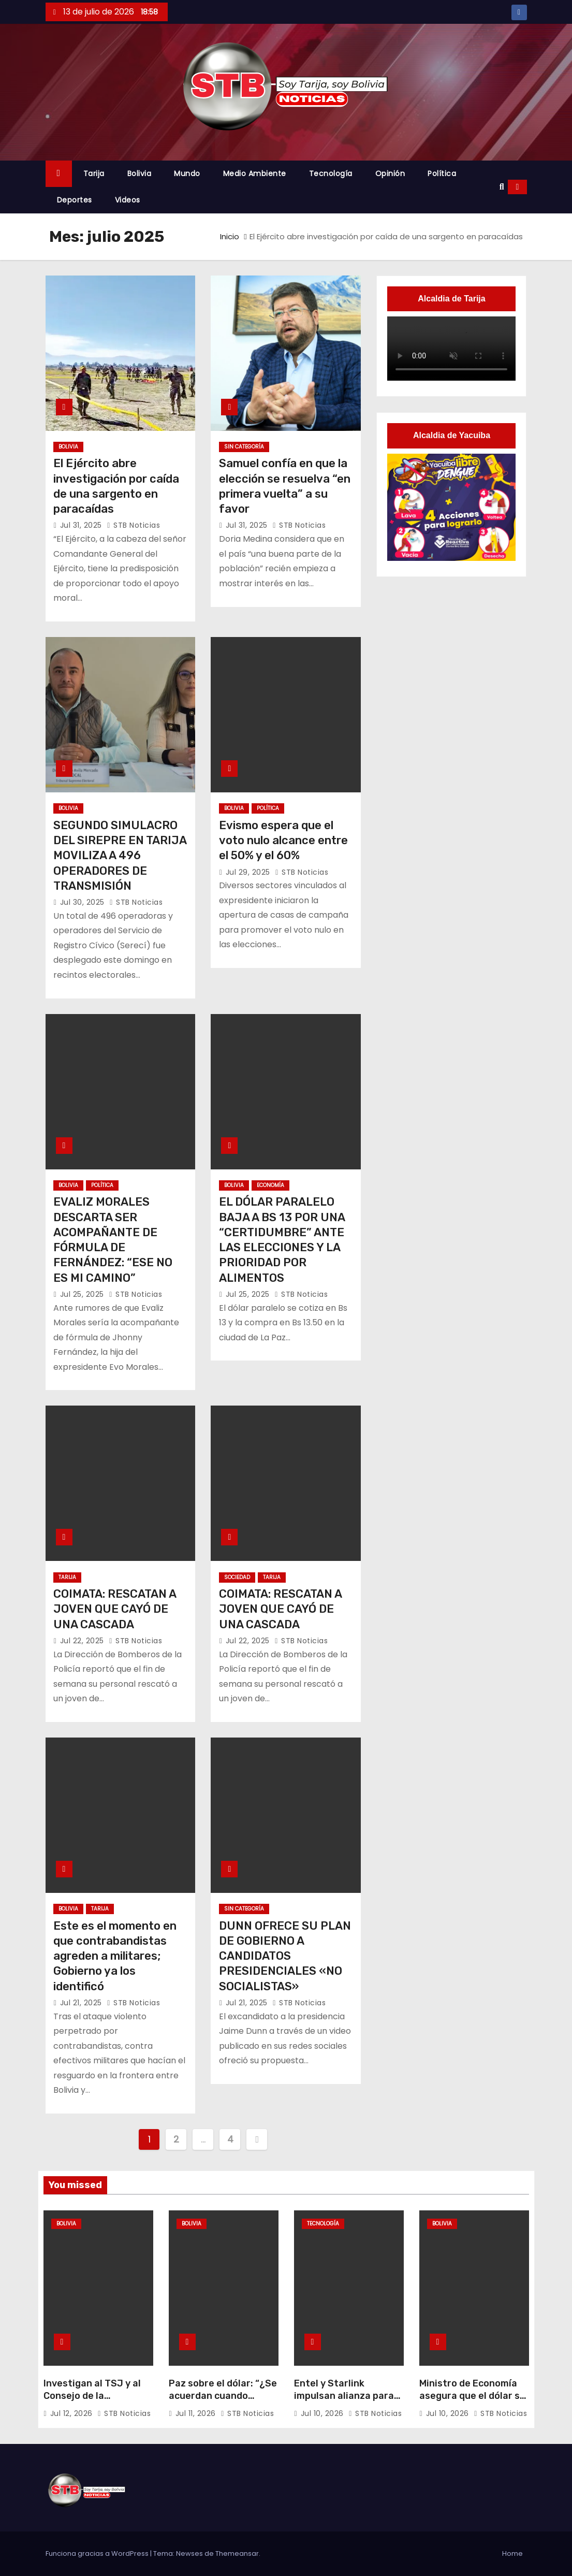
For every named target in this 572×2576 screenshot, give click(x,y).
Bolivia (139, 173)
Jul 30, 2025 (83, 902)
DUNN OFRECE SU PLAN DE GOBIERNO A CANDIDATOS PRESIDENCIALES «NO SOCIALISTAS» (285, 1956)
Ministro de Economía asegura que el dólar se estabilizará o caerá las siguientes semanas (472, 2402)
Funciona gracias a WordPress (98, 2553)
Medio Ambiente (254, 173)
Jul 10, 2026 (323, 2413)
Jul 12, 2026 (72, 2413)
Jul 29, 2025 (249, 872)
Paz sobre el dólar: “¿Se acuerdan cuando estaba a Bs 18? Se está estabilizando (223, 2402)
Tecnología (331, 173)
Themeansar (237, 2553)
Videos (127, 200)
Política (442, 173)
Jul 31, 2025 (82, 525)
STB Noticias (133, 525)
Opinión (390, 173)
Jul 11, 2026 (196, 2413)
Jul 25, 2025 (83, 1294)
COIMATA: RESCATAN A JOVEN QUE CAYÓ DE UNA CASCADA (114, 1609)
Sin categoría (244, 447)
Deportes (74, 200)
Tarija (94, 173)
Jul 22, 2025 (83, 1641)
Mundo (187, 173)
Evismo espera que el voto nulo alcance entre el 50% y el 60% (283, 840)
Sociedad (237, 1577)
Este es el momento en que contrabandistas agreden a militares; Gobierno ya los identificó (115, 1956)
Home (512, 2553)
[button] (502, 187)
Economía (270, 1185)
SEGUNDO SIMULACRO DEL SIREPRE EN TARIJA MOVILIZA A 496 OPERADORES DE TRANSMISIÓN (119, 855)
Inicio (229, 236)
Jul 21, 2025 (82, 2003)
